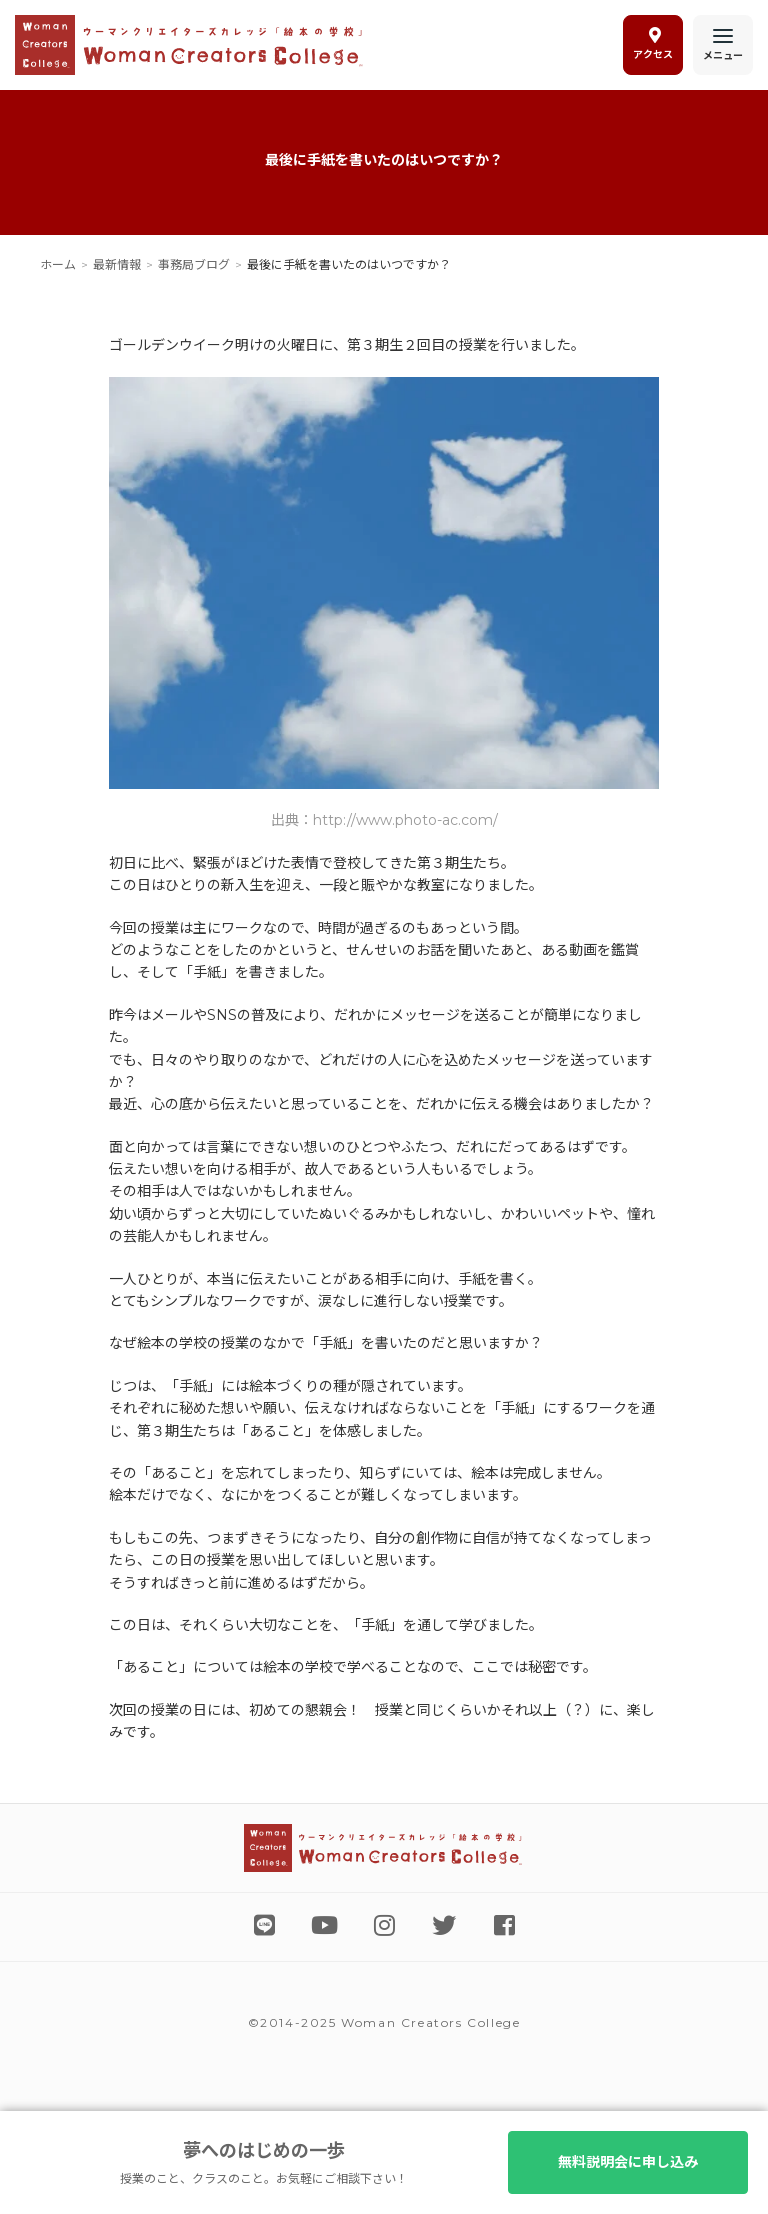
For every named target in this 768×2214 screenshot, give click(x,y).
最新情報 (117, 264)
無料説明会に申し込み (628, 2162)
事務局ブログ (194, 264)
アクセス (653, 44)
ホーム (58, 264)
